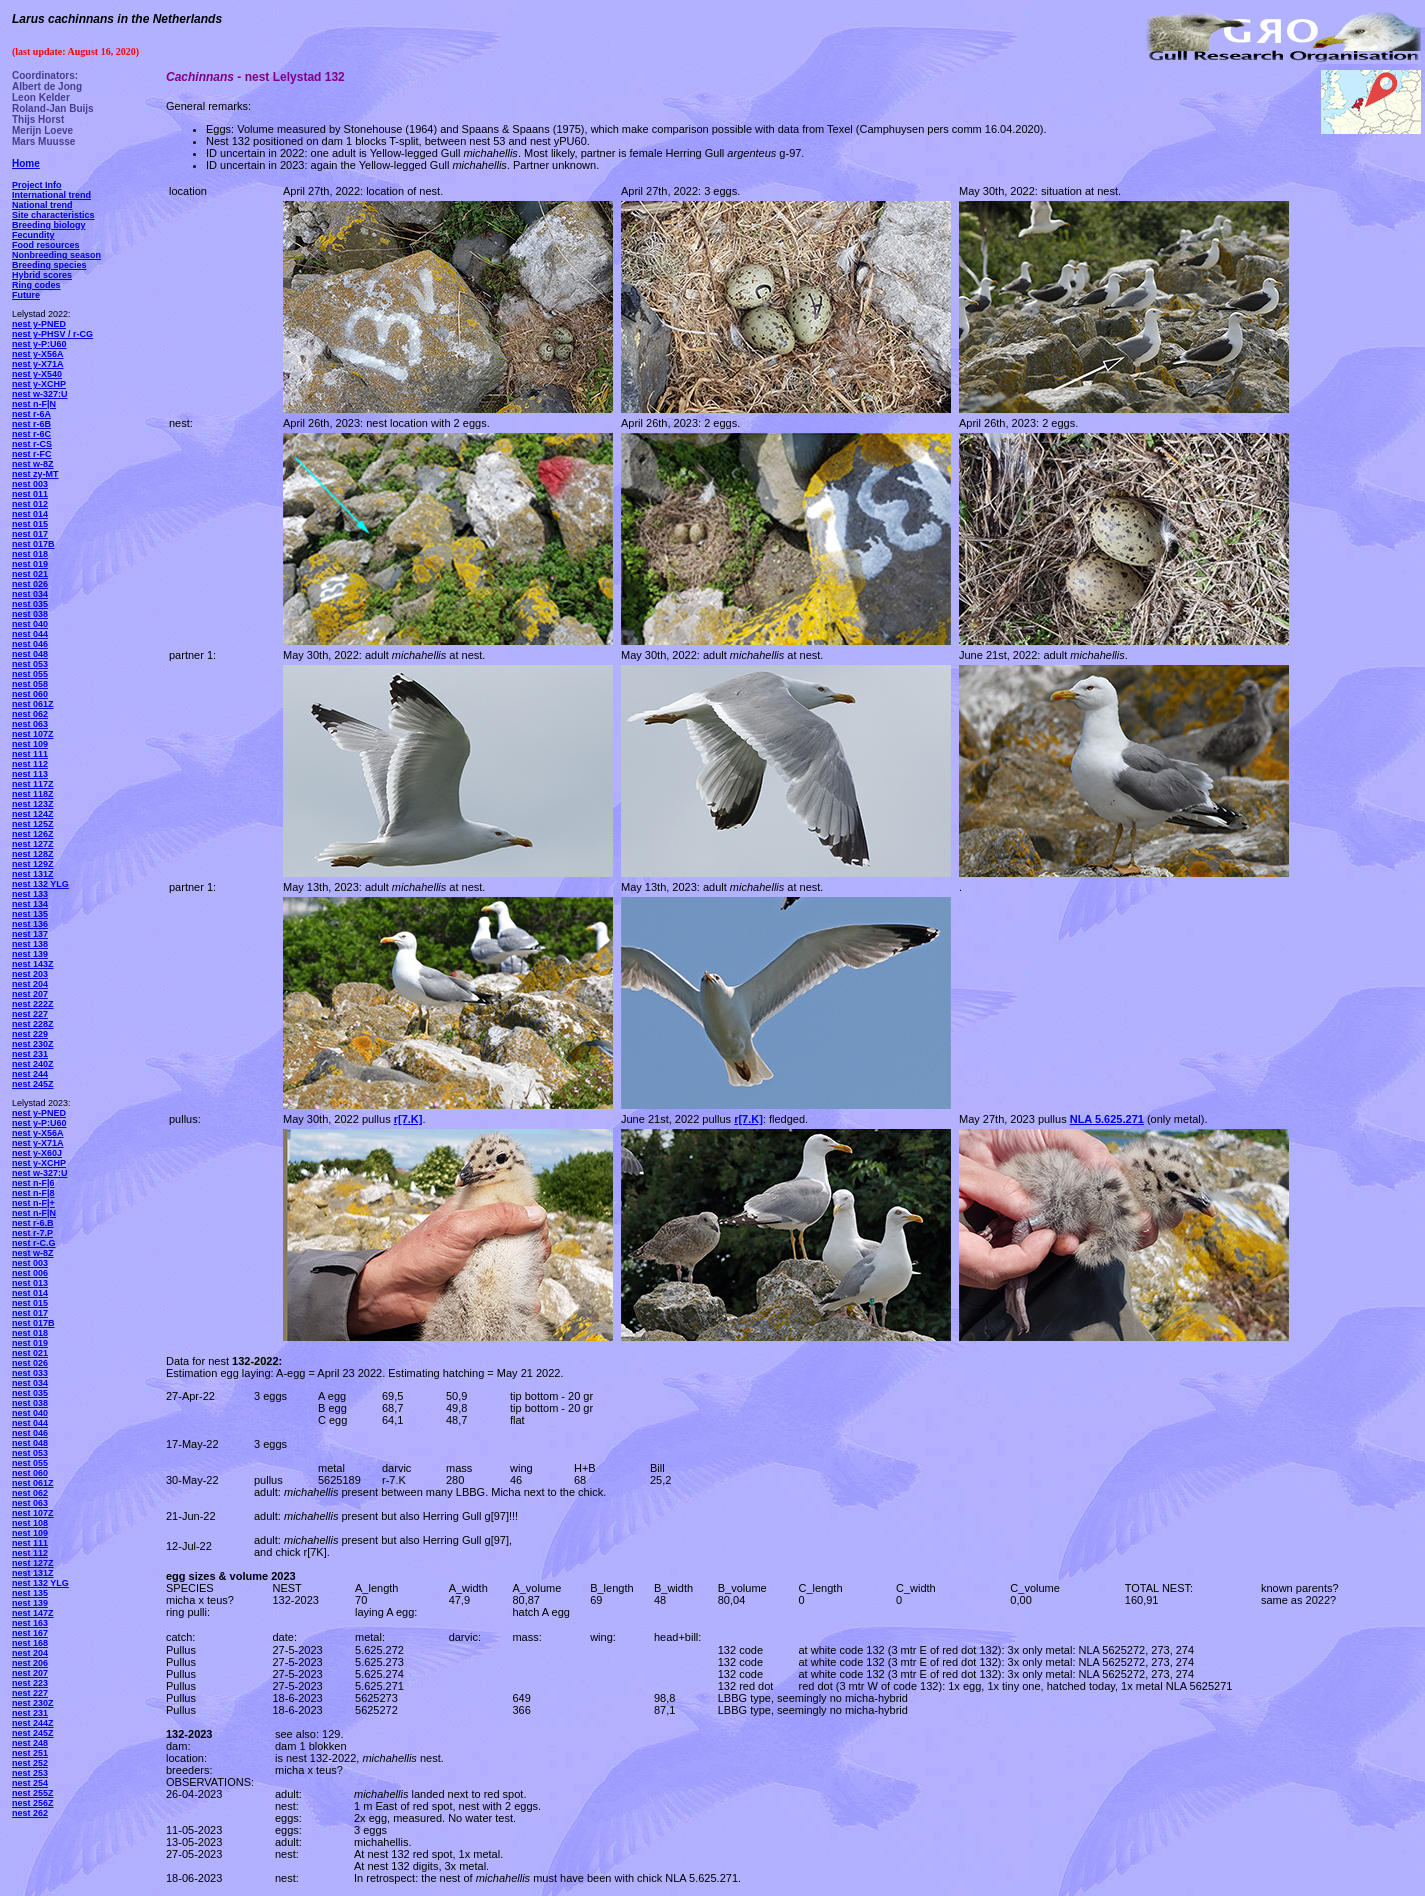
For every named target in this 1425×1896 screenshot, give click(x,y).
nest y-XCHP (39, 384)
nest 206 (30, 1663)
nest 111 (30, 754)
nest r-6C (31, 434)
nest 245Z (33, 1084)
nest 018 (30, 554)
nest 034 (30, 594)
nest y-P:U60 (39, 344)
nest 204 (30, 984)
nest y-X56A (38, 354)
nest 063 (30, 724)
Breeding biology (49, 225)
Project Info (37, 185)
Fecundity (33, 235)
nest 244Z (33, 1723)
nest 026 (30, 584)
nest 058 (30, 684)
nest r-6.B (33, 1223)
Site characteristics (53, 215)
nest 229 (30, 1034)
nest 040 (30, 624)
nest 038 (30, 614)
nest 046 (30, 644)
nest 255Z (33, 1793)
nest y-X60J (37, 1153)
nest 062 (30, 714)
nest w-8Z (33, 464)
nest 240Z (33, 1064)
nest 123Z (33, 804)
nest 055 (30, 674)
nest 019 (30, 564)
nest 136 (30, 924)
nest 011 (30, 494)
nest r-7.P (32, 1233)
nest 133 (30, 894)
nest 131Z (33, 874)
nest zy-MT (35, 474)
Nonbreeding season (56, 255)
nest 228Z (33, 1024)
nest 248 (30, 1743)
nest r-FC (32, 454)
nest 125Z (33, 824)
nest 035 (30, 604)
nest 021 (30, 574)
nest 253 (30, 1773)
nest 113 (30, 774)
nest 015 (30, 524)
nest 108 (30, 1523)
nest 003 (30, 484)
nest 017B (33, 544)
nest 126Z (33, 834)
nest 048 (30, 654)
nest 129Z (33, 864)
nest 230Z (33, 1044)
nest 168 (30, 1643)
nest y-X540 (37, 374)
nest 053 (30, 664)
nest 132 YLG (40, 884)
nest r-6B (31, 424)
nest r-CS (32, 444)
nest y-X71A (38, 364)
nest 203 (30, 974)
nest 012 (30, 504)
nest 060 (30, 694)
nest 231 (30, 1054)
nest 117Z (33, 784)
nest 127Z (33, 844)
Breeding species (49, 265)
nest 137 (30, 934)
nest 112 (30, 764)
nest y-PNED (39, 324)
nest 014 (30, 514)
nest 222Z (33, 1004)
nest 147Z (33, 1613)
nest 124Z (33, 814)
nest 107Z (33, 734)
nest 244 (30, 1074)
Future (26, 295)
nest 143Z (33, 964)
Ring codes (36, 285)
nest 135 (30, 914)
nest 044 (30, 634)
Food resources (46, 245)
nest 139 (30, 954)
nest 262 (30, 1813)
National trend (42, 205)
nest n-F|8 (33, 1193)
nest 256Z (33, 1803)
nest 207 (30, 994)
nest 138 (30, 944)
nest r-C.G (34, 1243)
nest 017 (30, 534)
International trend (51, 195)
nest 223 (30, 1683)
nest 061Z (33, 704)
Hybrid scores (42, 275)
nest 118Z (33, 794)
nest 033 (30, 1373)
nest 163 (30, 1623)
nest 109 (30, 744)
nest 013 (30, 1283)
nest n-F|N (34, 404)
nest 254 (30, 1783)
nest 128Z (33, 854)
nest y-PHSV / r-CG (52, 334)
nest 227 (30, 1014)
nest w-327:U (40, 394)
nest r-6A (31, 414)
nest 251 (30, 1753)
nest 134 (30, 904)
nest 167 (30, 1633)
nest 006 (30, 1273)
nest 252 (30, 1763)
